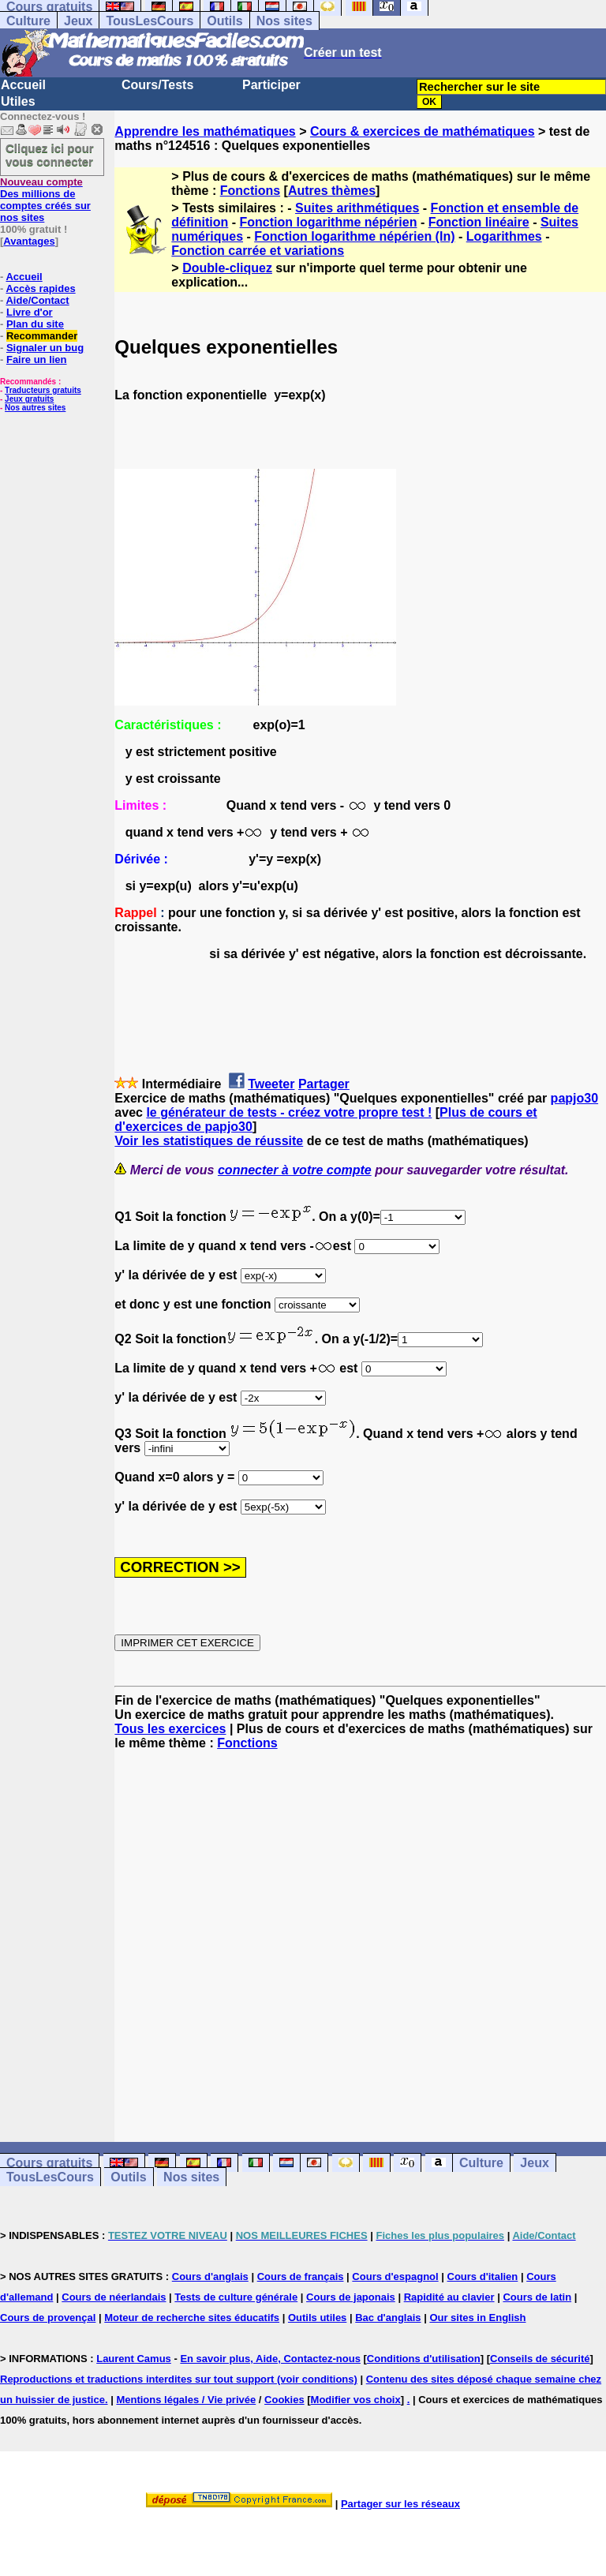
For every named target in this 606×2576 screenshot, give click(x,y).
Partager (324, 1084)
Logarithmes (504, 236)
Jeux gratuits (29, 399)
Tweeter (271, 1084)
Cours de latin (537, 2297)
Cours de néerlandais (114, 2297)
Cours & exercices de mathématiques (422, 131)
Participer (271, 85)
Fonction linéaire (478, 222)
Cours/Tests (157, 85)
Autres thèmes (332, 190)
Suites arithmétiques (357, 208)
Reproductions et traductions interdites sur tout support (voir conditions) (178, 2379)
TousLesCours (149, 21)
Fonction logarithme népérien (328, 222)
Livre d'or (29, 312)
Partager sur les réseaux (400, 2504)
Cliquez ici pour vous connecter (50, 154)
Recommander (41, 336)
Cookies (284, 2400)
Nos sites (284, 21)
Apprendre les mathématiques (204, 131)
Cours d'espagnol (395, 2276)
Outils (224, 21)
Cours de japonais (350, 2297)
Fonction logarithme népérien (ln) (354, 236)
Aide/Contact (37, 300)
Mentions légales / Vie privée (186, 2400)
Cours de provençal (47, 2317)
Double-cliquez (227, 268)
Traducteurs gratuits (43, 390)
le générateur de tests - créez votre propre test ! (289, 1112)
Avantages (28, 241)
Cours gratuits (49, 2163)
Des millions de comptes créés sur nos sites (45, 199)
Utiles (18, 101)
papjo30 (574, 1098)
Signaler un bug (45, 348)
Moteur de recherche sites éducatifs (191, 2317)
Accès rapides (40, 288)
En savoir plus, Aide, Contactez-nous (270, 2358)
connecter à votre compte (295, 1170)
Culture (28, 21)
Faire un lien (36, 359)
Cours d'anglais (210, 2276)
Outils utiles (317, 2317)
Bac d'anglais (388, 2317)
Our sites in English (477, 2317)
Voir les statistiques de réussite (208, 1141)
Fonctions (250, 190)
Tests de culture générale (235, 2297)
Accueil (23, 85)
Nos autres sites (35, 407)
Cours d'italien (482, 2276)
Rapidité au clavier (449, 2297)
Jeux (78, 21)
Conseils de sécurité (539, 2358)
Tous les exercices (170, 1728)
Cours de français (300, 2276)
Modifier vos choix (356, 2400)
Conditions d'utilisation (424, 2358)
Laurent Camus (133, 2358)
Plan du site (35, 324)
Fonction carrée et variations (257, 250)
